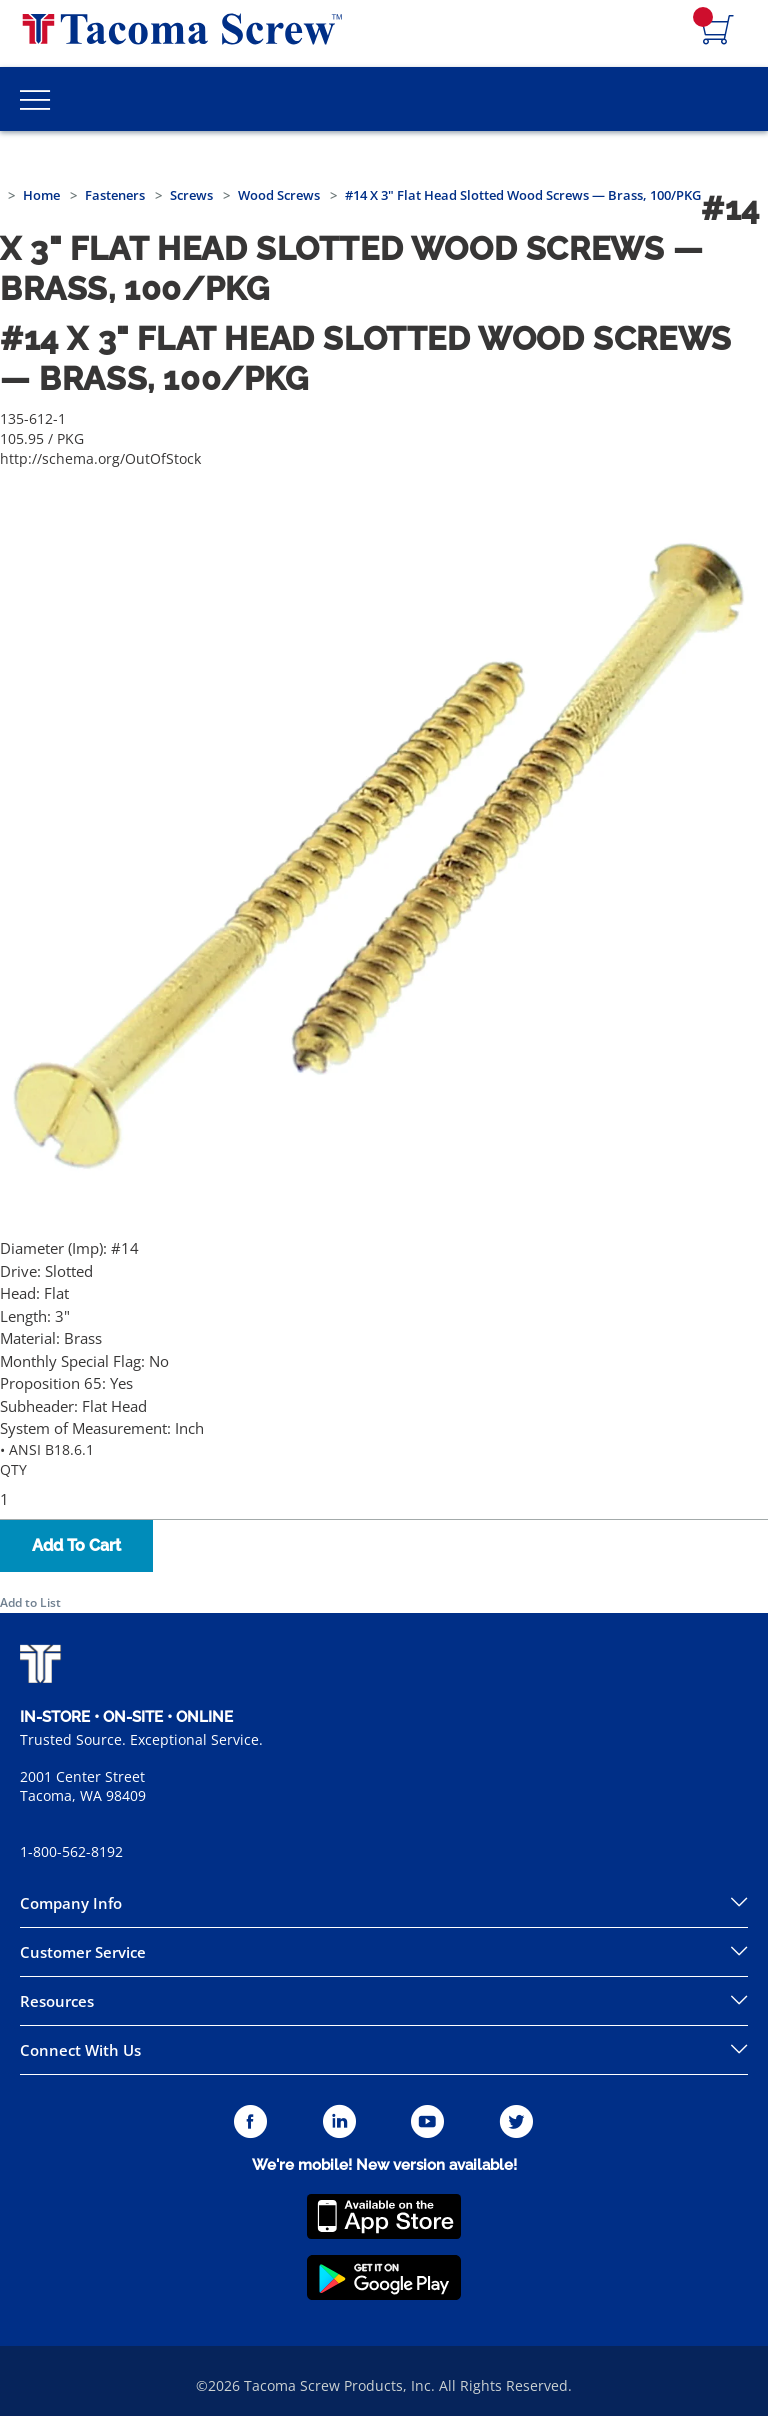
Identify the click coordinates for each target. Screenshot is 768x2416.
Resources (57, 2001)
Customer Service (83, 1952)
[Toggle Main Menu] (35, 99)
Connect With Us (80, 2050)
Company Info (71, 1903)
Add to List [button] (30, 1602)
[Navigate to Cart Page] (718, 31)
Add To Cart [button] (76, 1545)
